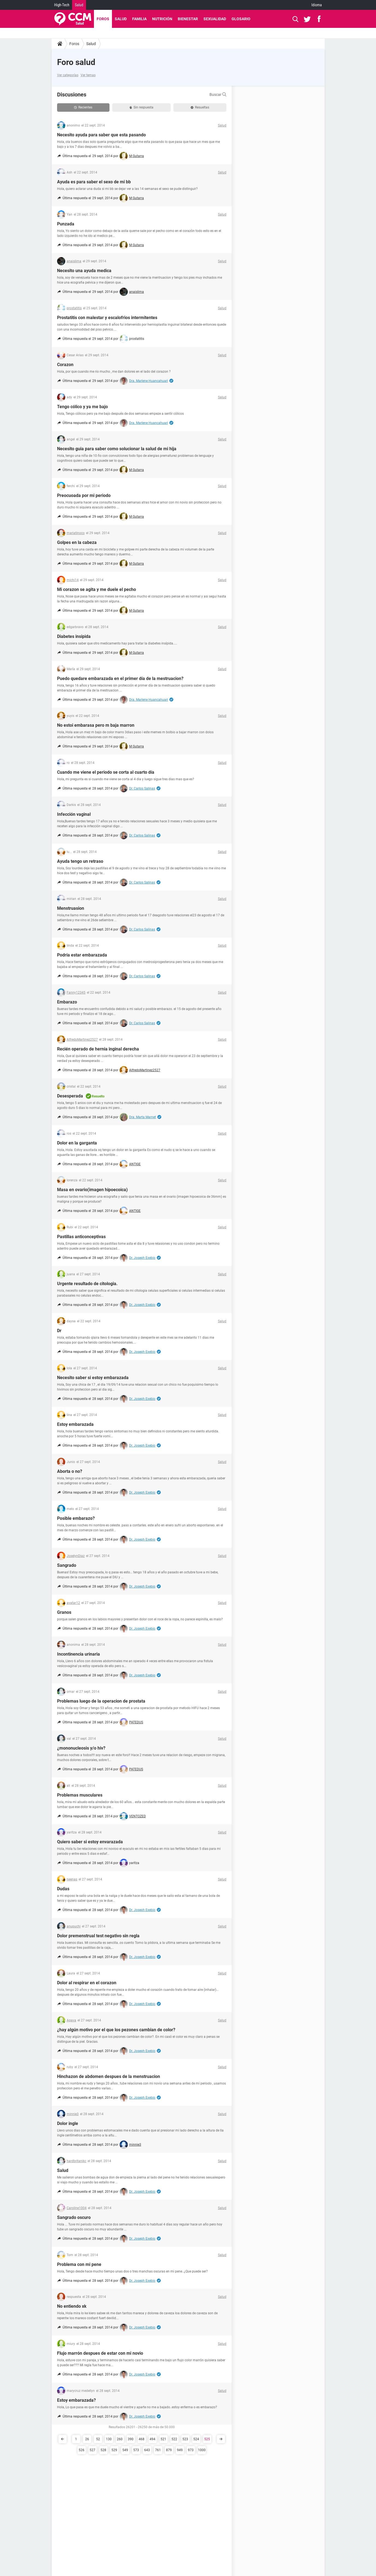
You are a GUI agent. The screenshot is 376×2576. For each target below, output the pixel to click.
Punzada (65, 223)
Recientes (83, 107)
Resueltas (200, 107)
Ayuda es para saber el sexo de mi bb (94, 181)
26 (87, 2439)
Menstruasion (70, 908)
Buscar (217, 94)
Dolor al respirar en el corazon (86, 1982)
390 (131, 2439)
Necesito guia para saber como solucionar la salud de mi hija (116, 448)
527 (92, 2450)
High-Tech (61, 5)
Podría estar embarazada (82, 955)
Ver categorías (67, 75)
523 (185, 2439)
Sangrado (66, 1565)
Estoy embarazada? (76, 2400)
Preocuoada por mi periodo (84, 495)
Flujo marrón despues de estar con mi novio (100, 2353)
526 (81, 2450)
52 (98, 2439)
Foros (103, 19)
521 (163, 2439)
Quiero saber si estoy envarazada (90, 1841)
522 (174, 2439)
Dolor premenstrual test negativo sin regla (98, 1935)
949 (180, 2450)
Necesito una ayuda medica (84, 270)
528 (103, 2450)
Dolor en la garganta (77, 1143)
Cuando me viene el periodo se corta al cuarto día (105, 772)
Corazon (65, 364)
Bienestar (188, 19)
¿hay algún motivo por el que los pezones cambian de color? (116, 2029)
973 (191, 2450)
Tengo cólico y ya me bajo (82, 406)
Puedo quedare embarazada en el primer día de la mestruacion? (120, 678)
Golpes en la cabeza (77, 542)
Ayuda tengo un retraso (80, 861)
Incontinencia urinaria (78, 1654)
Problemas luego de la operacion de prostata (101, 1701)
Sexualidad (214, 19)
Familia (139, 19)
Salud (79, 5)
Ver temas (88, 75)
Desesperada (70, 1096)
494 (152, 2439)
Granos (64, 1612)
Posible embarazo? (76, 1518)
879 (169, 2450)
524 (196, 2439)
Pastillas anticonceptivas (81, 1236)
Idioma (317, 5)
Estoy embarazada (75, 1424)
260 (120, 2439)
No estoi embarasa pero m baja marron (95, 725)
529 (114, 2450)
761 (158, 2450)
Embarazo (67, 1002)
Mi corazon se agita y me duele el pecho (96, 589)
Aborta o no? (69, 1471)
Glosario (241, 19)
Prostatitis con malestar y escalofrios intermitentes (107, 317)
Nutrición (162, 19)
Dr (59, 1330)
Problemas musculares (79, 1795)
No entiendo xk (72, 2306)
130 (109, 2439)
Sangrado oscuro (74, 2217)
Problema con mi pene (79, 2264)
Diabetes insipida (74, 636)
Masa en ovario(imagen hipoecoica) (92, 1189)
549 (125, 2450)
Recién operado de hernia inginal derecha (98, 1049)
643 (147, 2450)
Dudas (63, 1888)
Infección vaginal (74, 814)
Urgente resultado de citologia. (87, 1283)
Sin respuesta (141, 107)
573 (136, 2450)
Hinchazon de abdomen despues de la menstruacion (108, 2076)
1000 (202, 2450)
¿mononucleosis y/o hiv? (81, 1748)
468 (141, 2439)
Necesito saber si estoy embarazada (93, 1377)
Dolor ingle (67, 2123)
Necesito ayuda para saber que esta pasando (101, 134)
